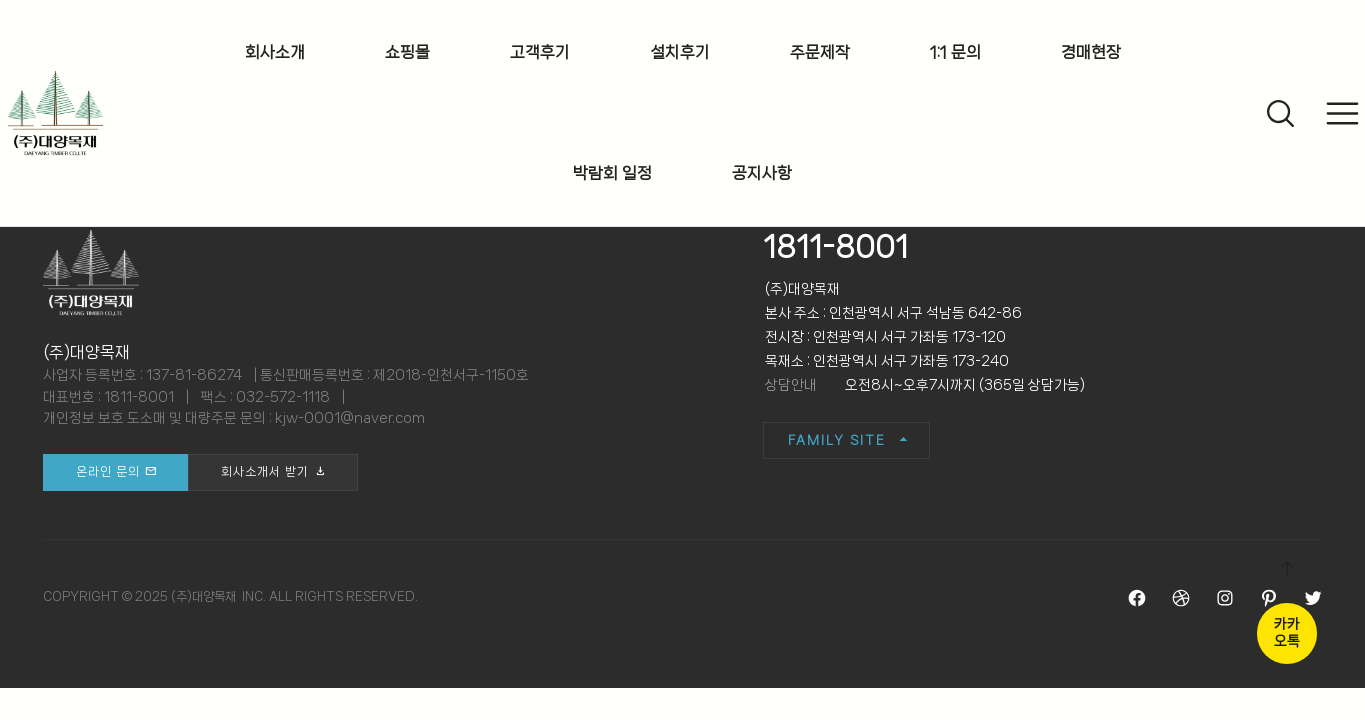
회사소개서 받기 (265, 471)
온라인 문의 (108, 471)
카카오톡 (1287, 632)
